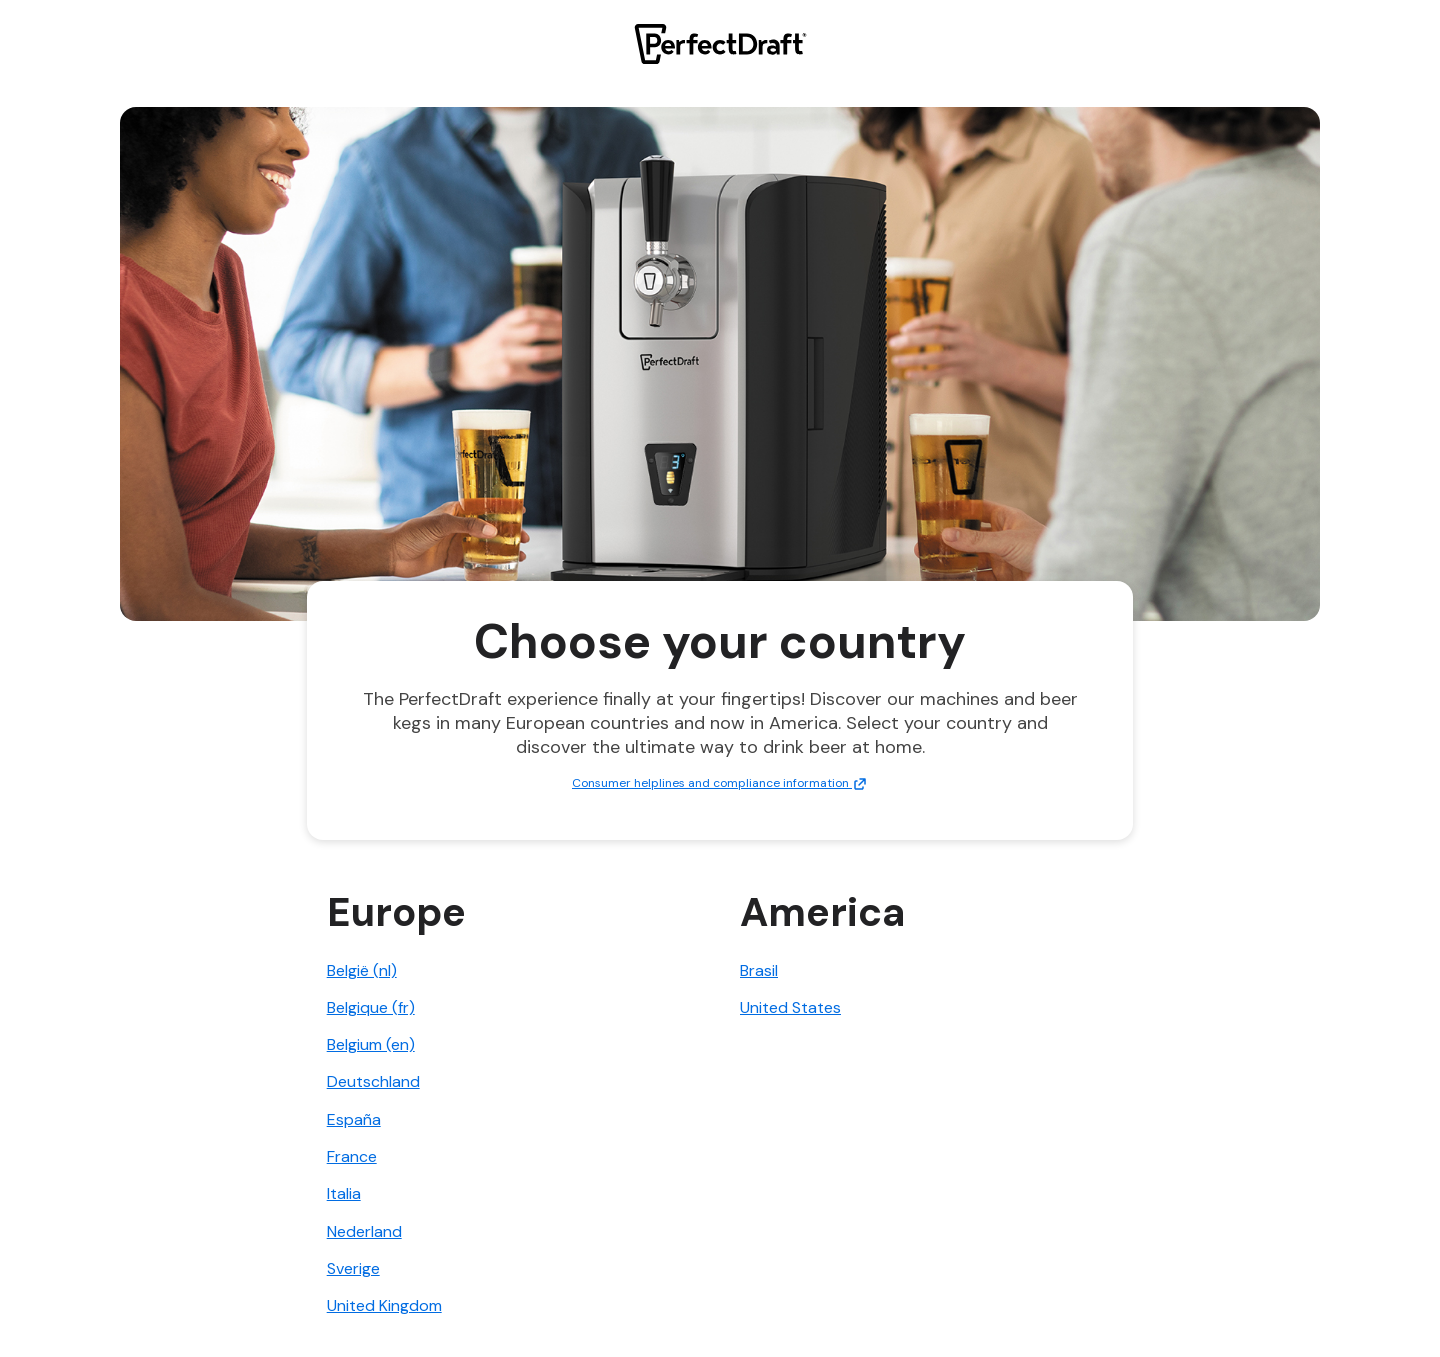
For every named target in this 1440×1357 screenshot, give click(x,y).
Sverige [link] (353, 1268)
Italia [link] (344, 1193)
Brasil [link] (759, 970)
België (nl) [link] (362, 970)
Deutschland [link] (373, 1081)
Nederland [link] (364, 1231)
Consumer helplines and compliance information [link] (720, 783)
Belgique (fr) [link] (371, 1007)
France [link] (352, 1156)
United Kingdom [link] (384, 1305)
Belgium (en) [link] (371, 1044)
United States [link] (790, 1007)
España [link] (354, 1119)
